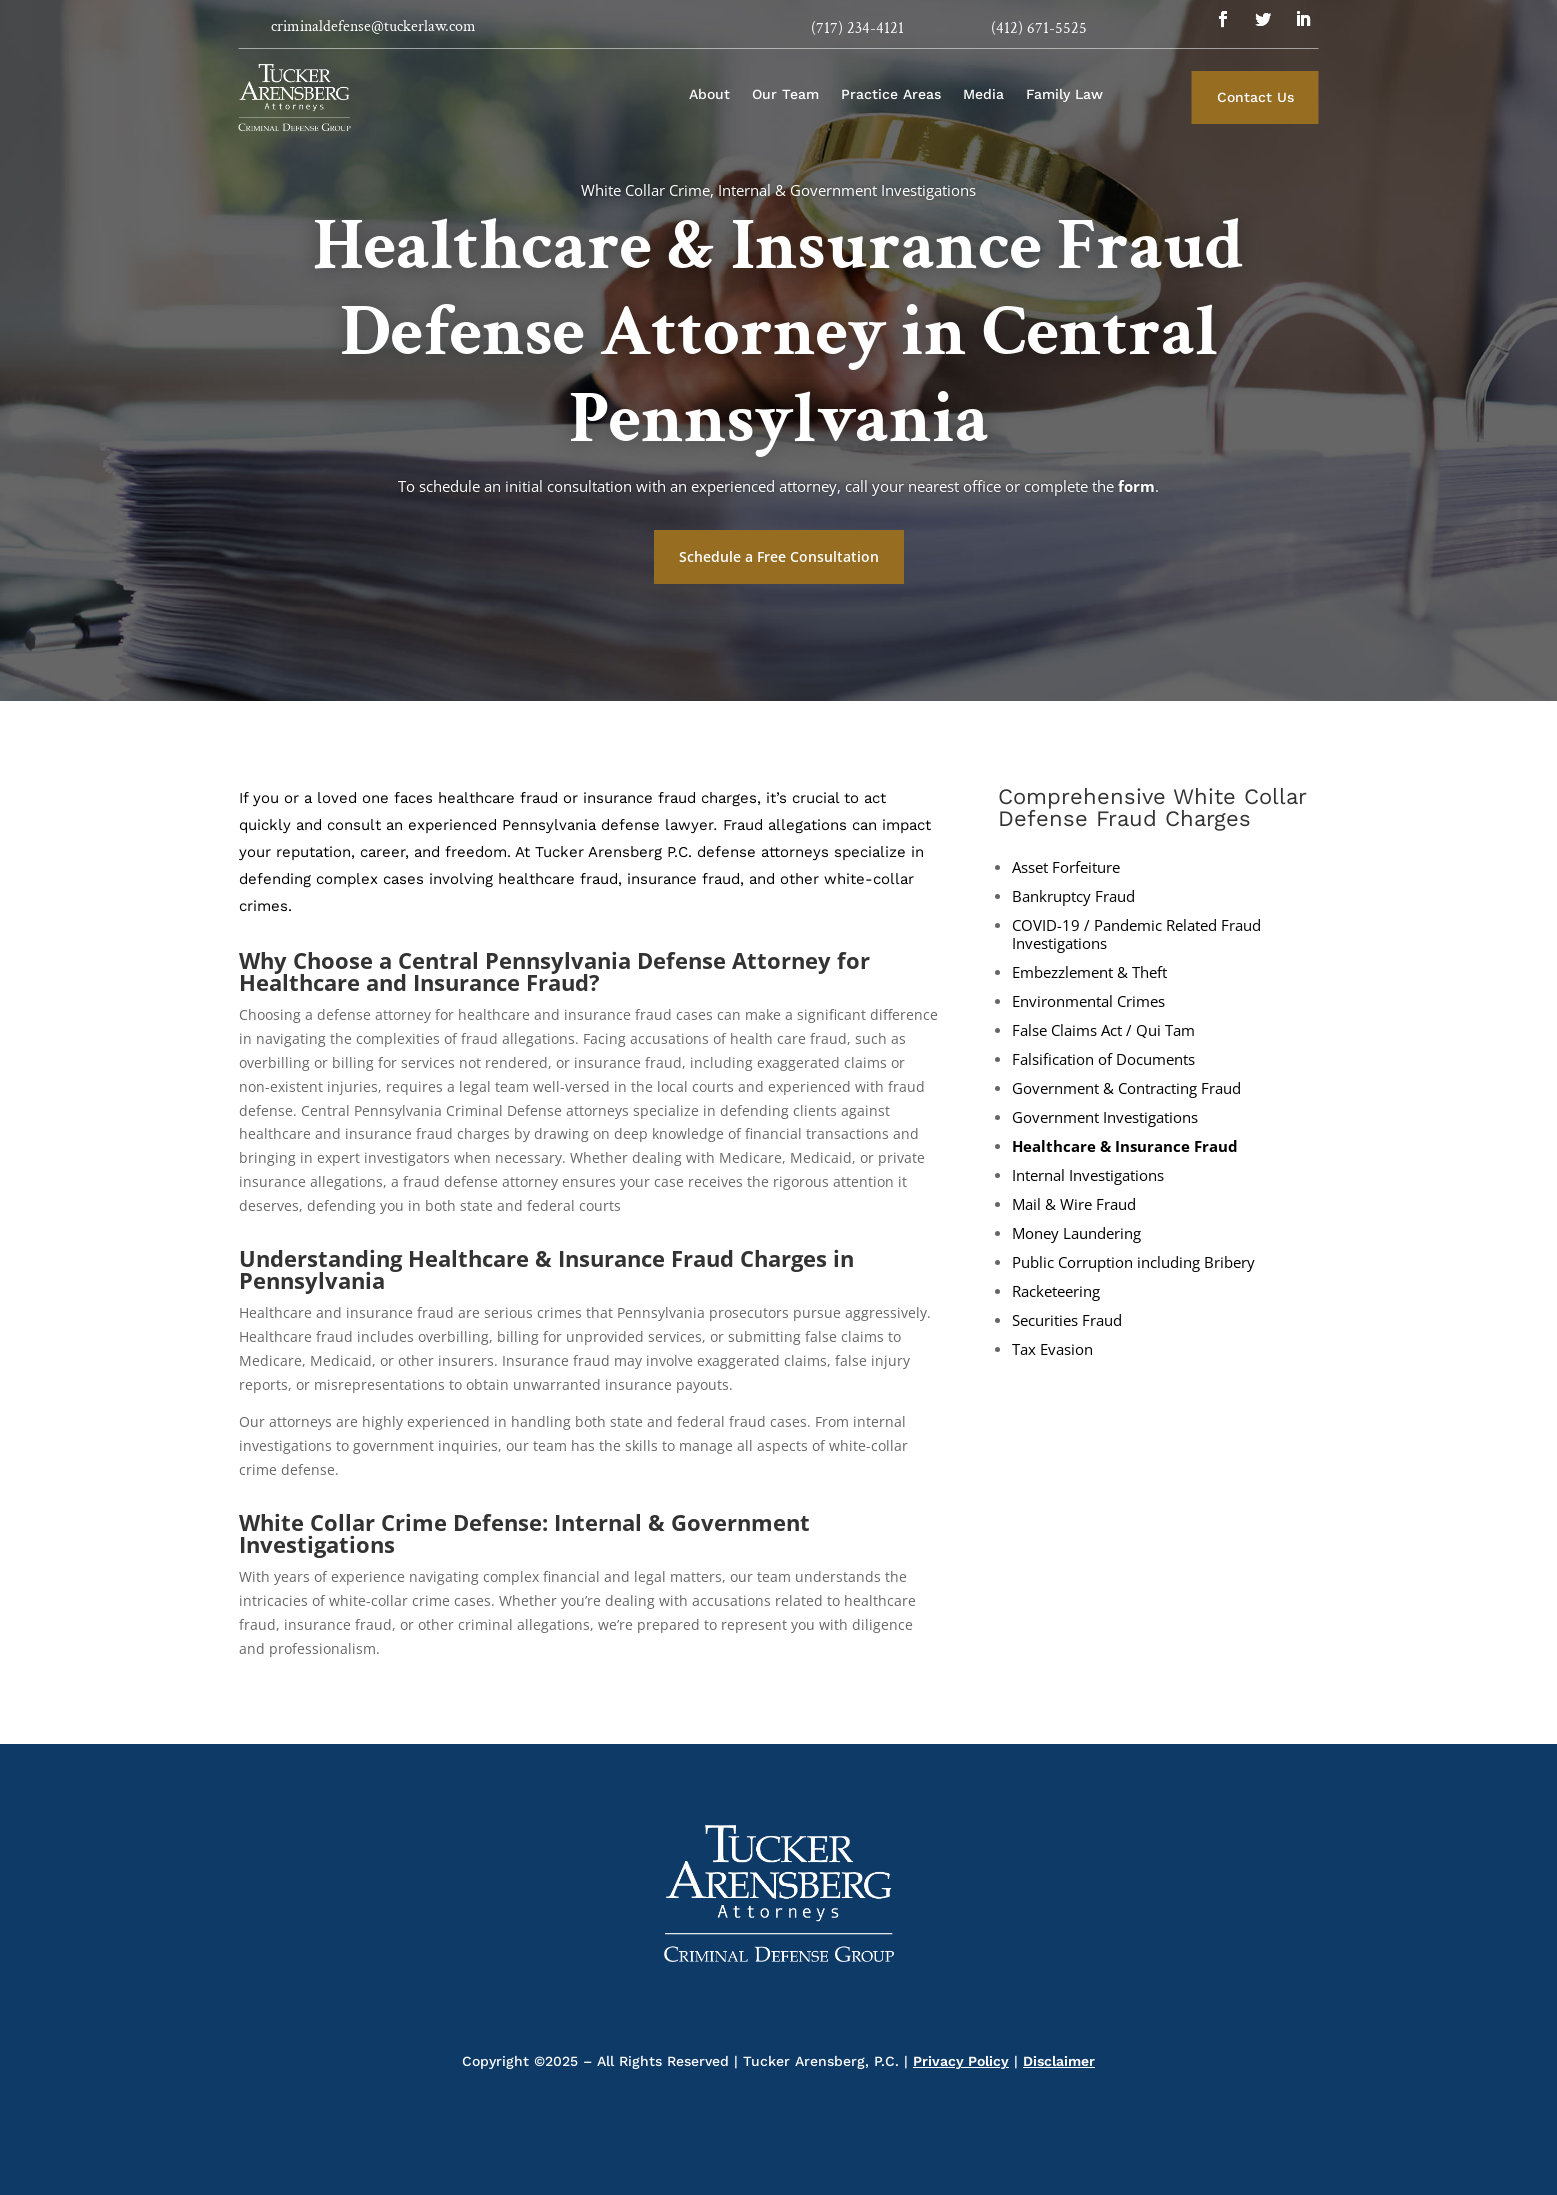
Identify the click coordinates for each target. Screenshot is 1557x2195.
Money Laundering (1076, 1233)
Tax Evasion (1052, 1349)
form (1136, 486)
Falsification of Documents (1103, 1059)
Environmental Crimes (1088, 1001)
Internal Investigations (1088, 1175)
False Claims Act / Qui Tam (1103, 1030)
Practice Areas (891, 94)
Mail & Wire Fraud (1074, 1204)
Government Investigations (1105, 1117)
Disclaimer (1059, 2061)
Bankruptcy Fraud (1073, 896)
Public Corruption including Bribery (1133, 1262)
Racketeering (1056, 1291)
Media (983, 94)
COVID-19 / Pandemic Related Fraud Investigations (1136, 934)
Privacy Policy (961, 2061)
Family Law (1064, 94)
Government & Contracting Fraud (1126, 1088)
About (709, 94)
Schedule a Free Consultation (779, 556)
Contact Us (1255, 97)
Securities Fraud (1067, 1320)
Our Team (785, 94)
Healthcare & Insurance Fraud (1125, 1146)
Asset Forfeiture (1066, 867)
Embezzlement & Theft (1089, 972)
